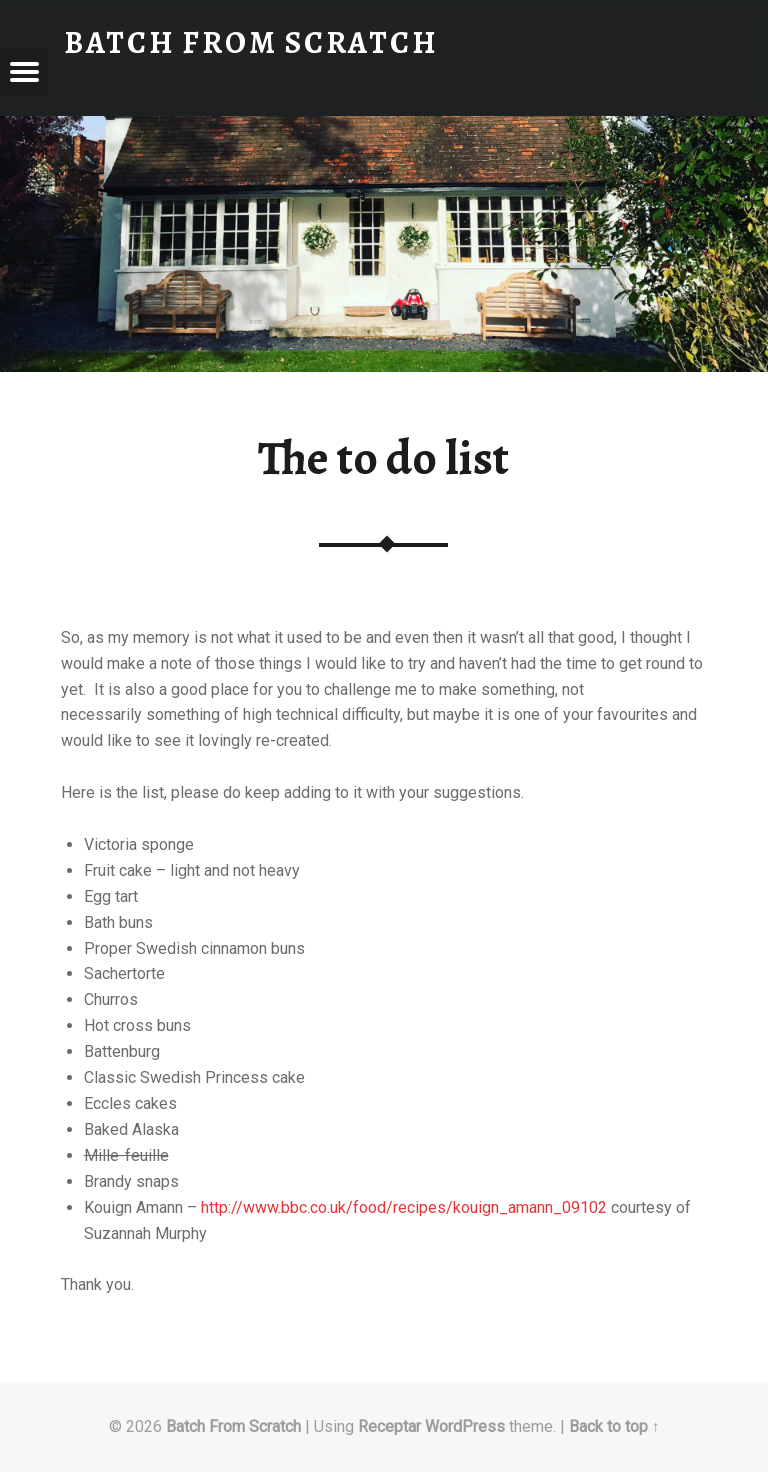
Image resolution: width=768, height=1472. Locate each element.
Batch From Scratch (233, 1426)
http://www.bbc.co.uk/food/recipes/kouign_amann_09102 (404, 1207)
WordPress (465, 1426)
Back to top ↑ (614, 1426)
